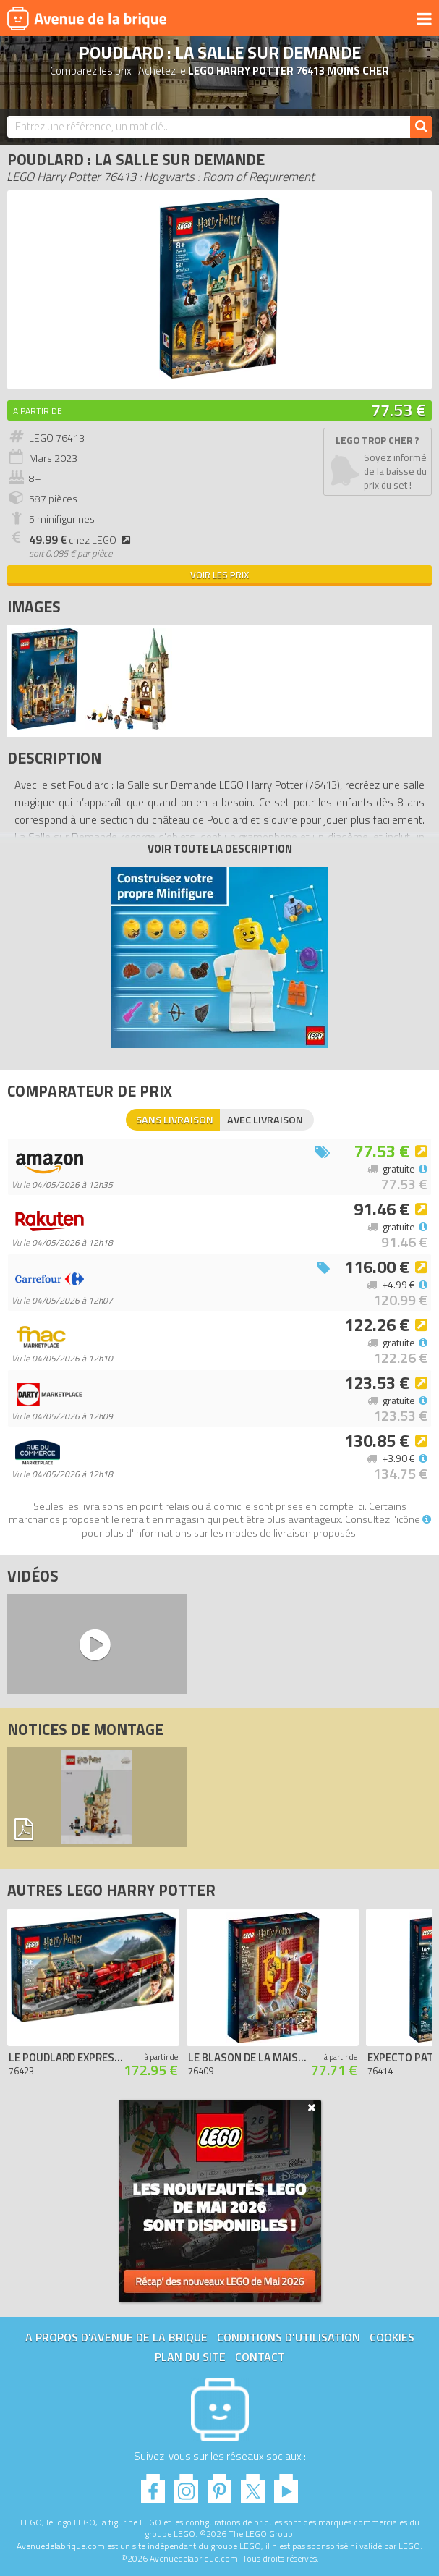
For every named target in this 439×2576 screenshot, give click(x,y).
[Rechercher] (421, 127)
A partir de (37, 411)
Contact (260, 2356)
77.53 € (398, 410)
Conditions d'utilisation (288, 2337)
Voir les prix (219, 574)
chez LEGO (82, 540)
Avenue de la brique (86, 18)
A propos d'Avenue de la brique (116, 2337)
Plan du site (190, 2356)
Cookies (392, 2337)
